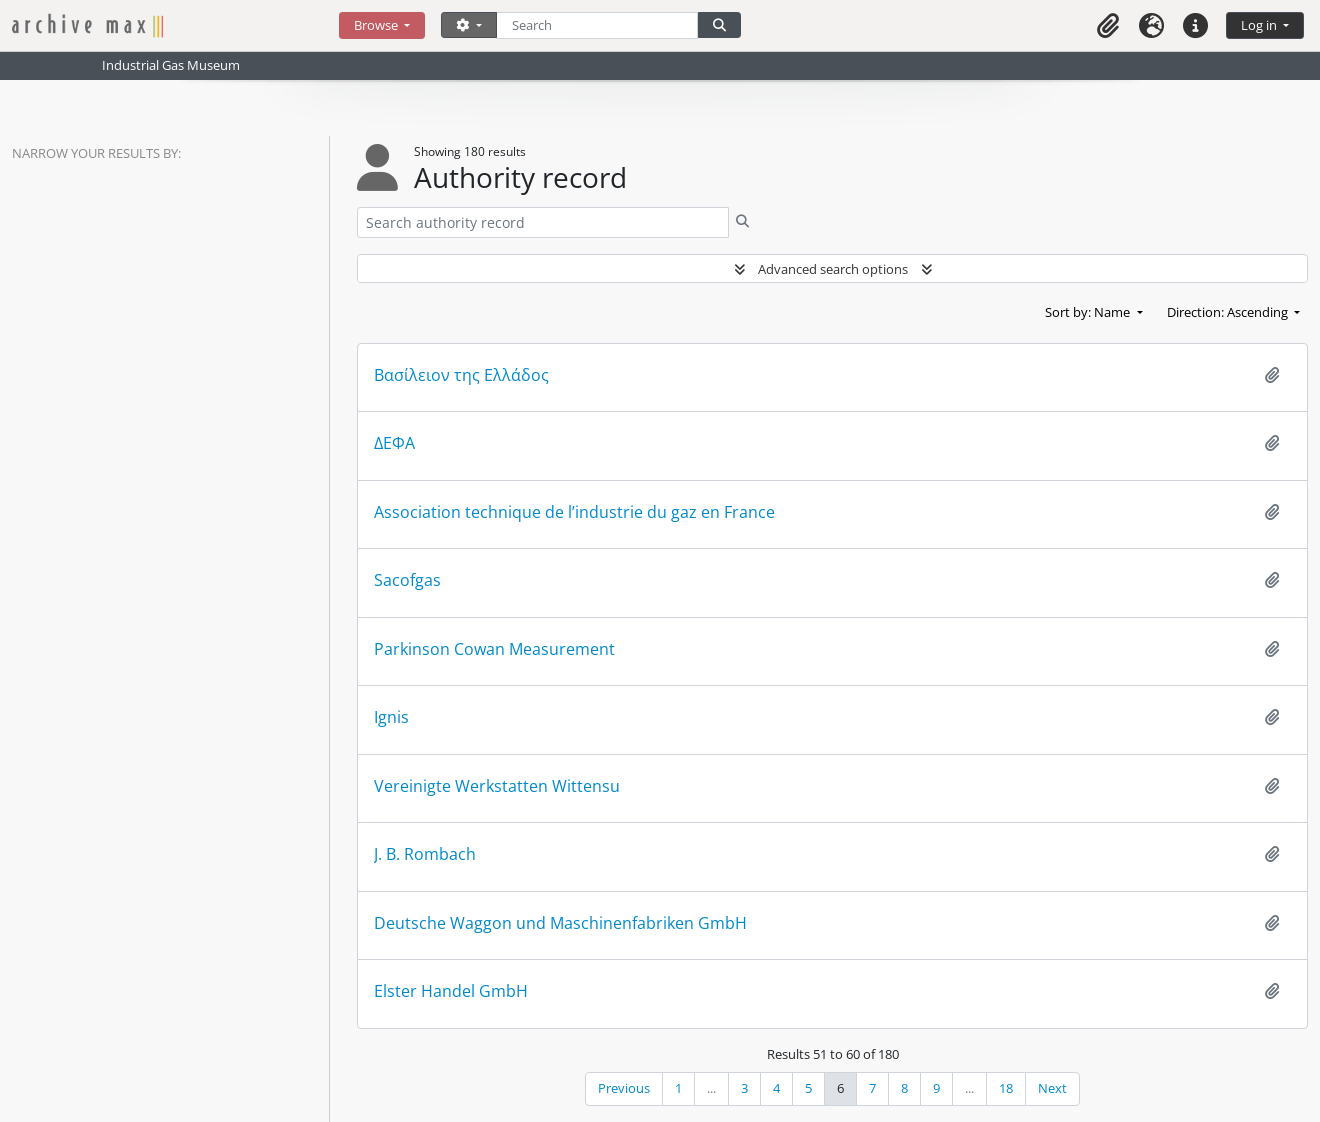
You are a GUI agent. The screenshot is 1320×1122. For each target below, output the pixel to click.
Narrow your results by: (96, 153)
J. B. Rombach (425, 854)
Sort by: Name (1089, 312)
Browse (377, 25)
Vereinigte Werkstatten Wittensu (497, 786)
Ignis (391, 717)
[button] (1108, 25)
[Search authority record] (543, 222)
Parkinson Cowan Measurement (494, 649)
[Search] (597, 25)
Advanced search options (833, 269)
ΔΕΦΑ (394, 443)
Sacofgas (407, 580)
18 (1006, 1088)
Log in (1260, 25)
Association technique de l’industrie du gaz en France (574, 512)
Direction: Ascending (1229, 312)
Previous (624, 1088)
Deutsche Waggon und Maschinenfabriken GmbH (560, 923)
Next (1052, 1088)
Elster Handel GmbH (451, 991)
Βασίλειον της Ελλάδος (461, 375)
